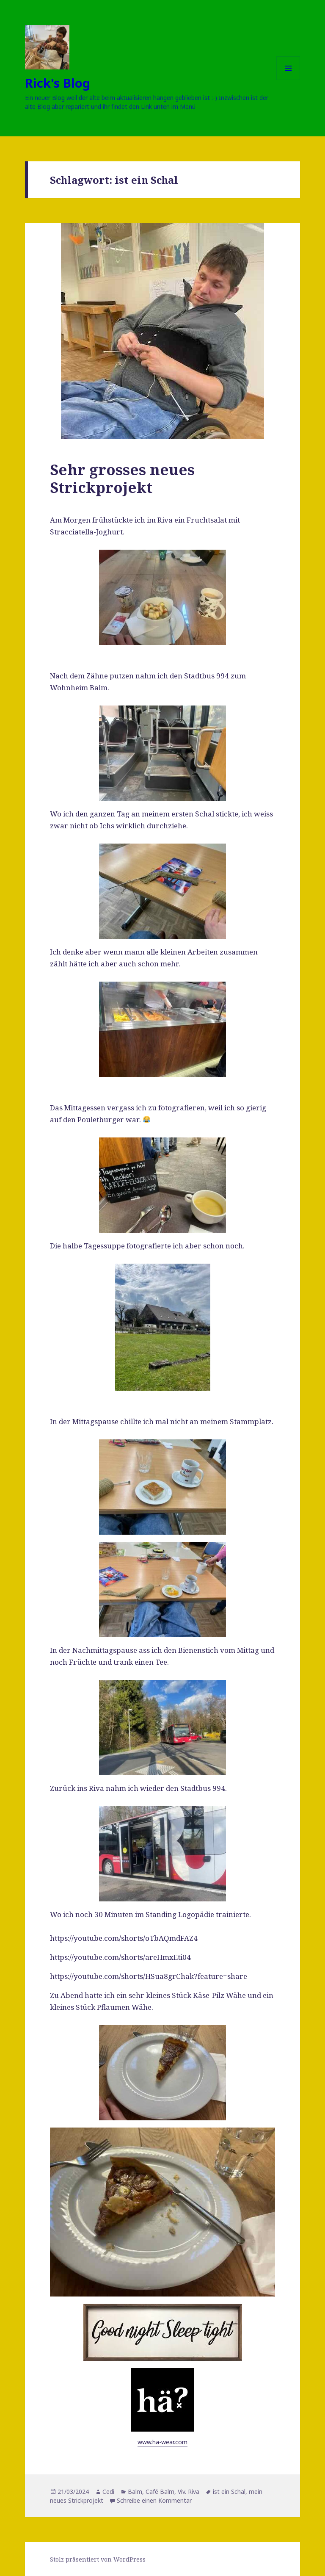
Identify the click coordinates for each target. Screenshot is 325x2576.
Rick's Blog (57, 83)
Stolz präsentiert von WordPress (98, 2559)
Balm (135, 2491)
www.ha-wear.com (162, 2442)
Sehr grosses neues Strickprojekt (122, 478)
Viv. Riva (188, 2491)
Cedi (108, 2491)
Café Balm (160, 2491)
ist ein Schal (229, 2491)
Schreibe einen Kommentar (154, 2500)
